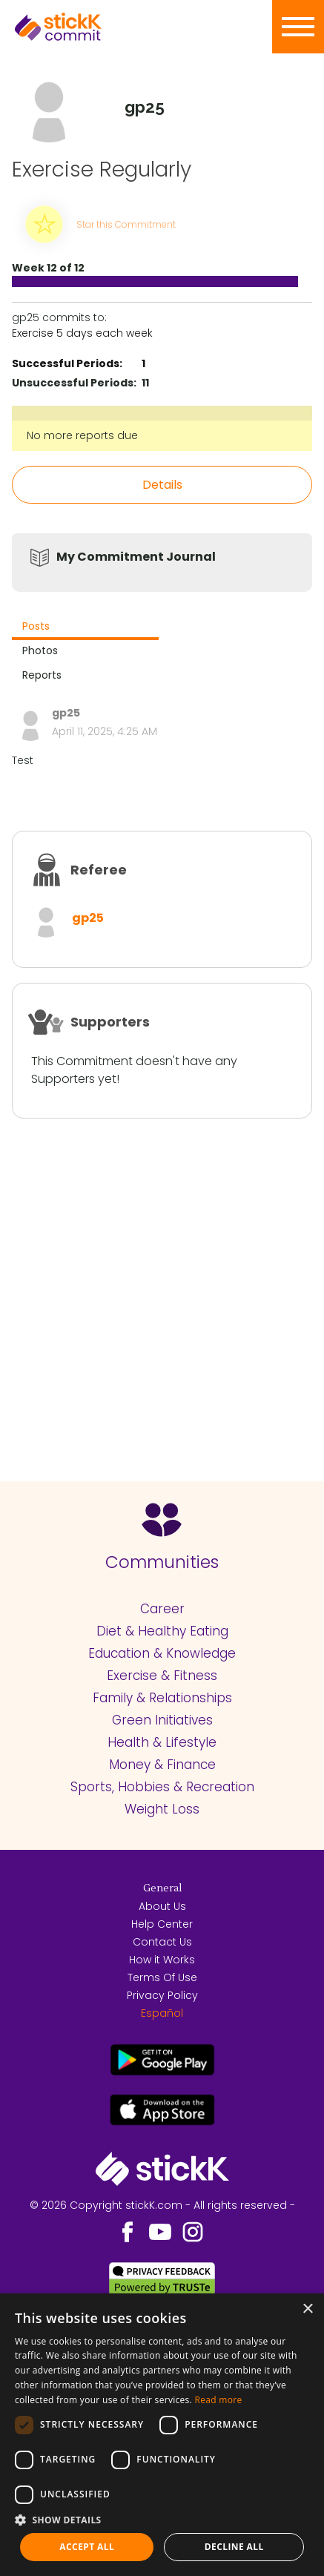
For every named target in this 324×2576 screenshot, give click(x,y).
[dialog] (162, 2434)
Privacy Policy (162, 1995)
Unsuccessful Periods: (74, 382)
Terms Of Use (162, 1977)
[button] (162, 2519)
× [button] (307, 2309)
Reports (42, 675)
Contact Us (162, 1941)
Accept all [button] (86, 2546)
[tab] (85, 628)
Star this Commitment (126, 224)
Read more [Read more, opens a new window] (218, 2400)
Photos (40, 650)
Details (162, 484)
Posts (36, 626)
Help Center (162, 1924)
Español (162, 2013)
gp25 (88, 917)
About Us (162, 1906)
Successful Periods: (67, 363)
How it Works (162, 1959)
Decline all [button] (234, 2546)
